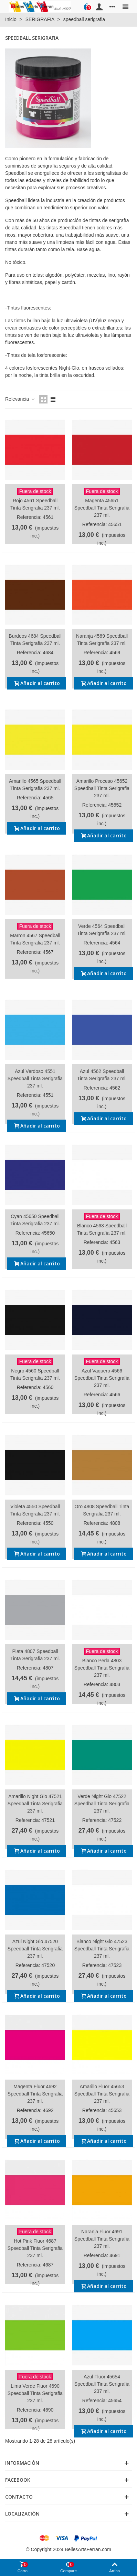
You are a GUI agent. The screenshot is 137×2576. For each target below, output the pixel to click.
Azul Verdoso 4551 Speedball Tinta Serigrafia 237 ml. (35, 1078)
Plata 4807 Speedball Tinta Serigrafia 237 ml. (35, 1654)
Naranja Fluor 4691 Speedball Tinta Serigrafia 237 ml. (101, 2239)
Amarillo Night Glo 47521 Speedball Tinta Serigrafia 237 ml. (35, 1804)
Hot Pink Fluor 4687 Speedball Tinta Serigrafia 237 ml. (35, 2248)
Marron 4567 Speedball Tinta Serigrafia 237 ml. (35, 939)
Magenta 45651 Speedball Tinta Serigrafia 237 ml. (101, 508)
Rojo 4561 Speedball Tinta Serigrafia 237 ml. (35, 504)
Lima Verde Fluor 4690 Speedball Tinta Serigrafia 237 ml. (35, 2393)
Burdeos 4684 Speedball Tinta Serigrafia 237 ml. (35, 639)
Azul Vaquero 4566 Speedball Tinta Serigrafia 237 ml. (101, 1378)
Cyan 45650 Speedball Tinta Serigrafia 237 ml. (35, 1220)
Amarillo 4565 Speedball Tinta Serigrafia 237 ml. (35, 784)
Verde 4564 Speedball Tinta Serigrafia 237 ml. (102, 929)
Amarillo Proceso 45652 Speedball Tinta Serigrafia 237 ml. (101, 788)
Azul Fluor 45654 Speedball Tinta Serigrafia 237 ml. (101, 2384)
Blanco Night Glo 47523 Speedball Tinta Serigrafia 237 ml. (101, 1949)
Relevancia (20, 399)
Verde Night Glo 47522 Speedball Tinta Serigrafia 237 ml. (101, 1804)
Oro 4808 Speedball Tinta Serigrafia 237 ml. (102, 1510)
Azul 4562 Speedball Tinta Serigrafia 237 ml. (102, 1074)
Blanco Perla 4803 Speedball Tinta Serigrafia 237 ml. (101, 1668)
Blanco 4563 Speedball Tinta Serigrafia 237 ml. (102, 1229)
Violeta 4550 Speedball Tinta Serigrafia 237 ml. (35, 1510)
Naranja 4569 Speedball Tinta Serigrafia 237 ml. (102, 639)
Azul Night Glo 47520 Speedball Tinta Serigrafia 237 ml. (35, 1949)
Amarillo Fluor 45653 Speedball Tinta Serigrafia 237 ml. (101, 2094)
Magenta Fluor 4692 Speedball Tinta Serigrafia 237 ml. (35, 2094)
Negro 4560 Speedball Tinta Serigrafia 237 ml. (35, 1374)
